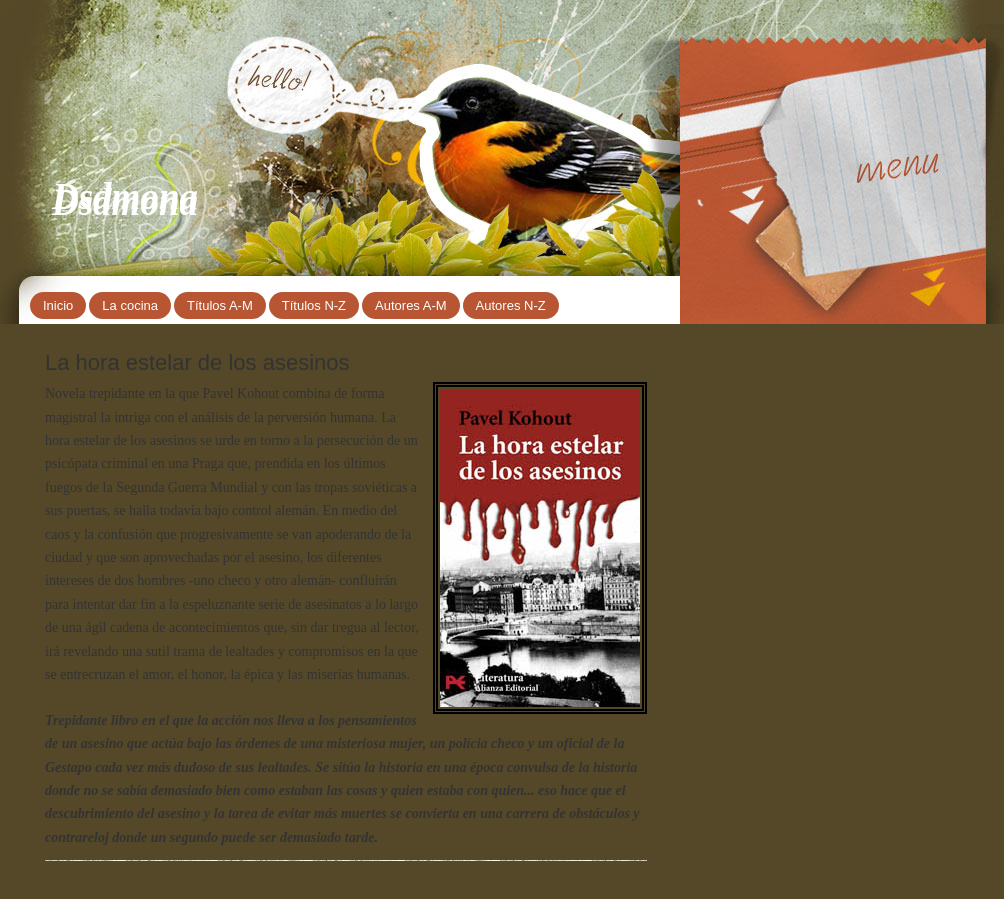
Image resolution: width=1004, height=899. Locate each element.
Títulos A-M (220, 305)
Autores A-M (411, 305)
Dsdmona (125, 196)
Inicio (58, 305)
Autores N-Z (511, 305)
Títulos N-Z (314, 305)
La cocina (130, 305)
